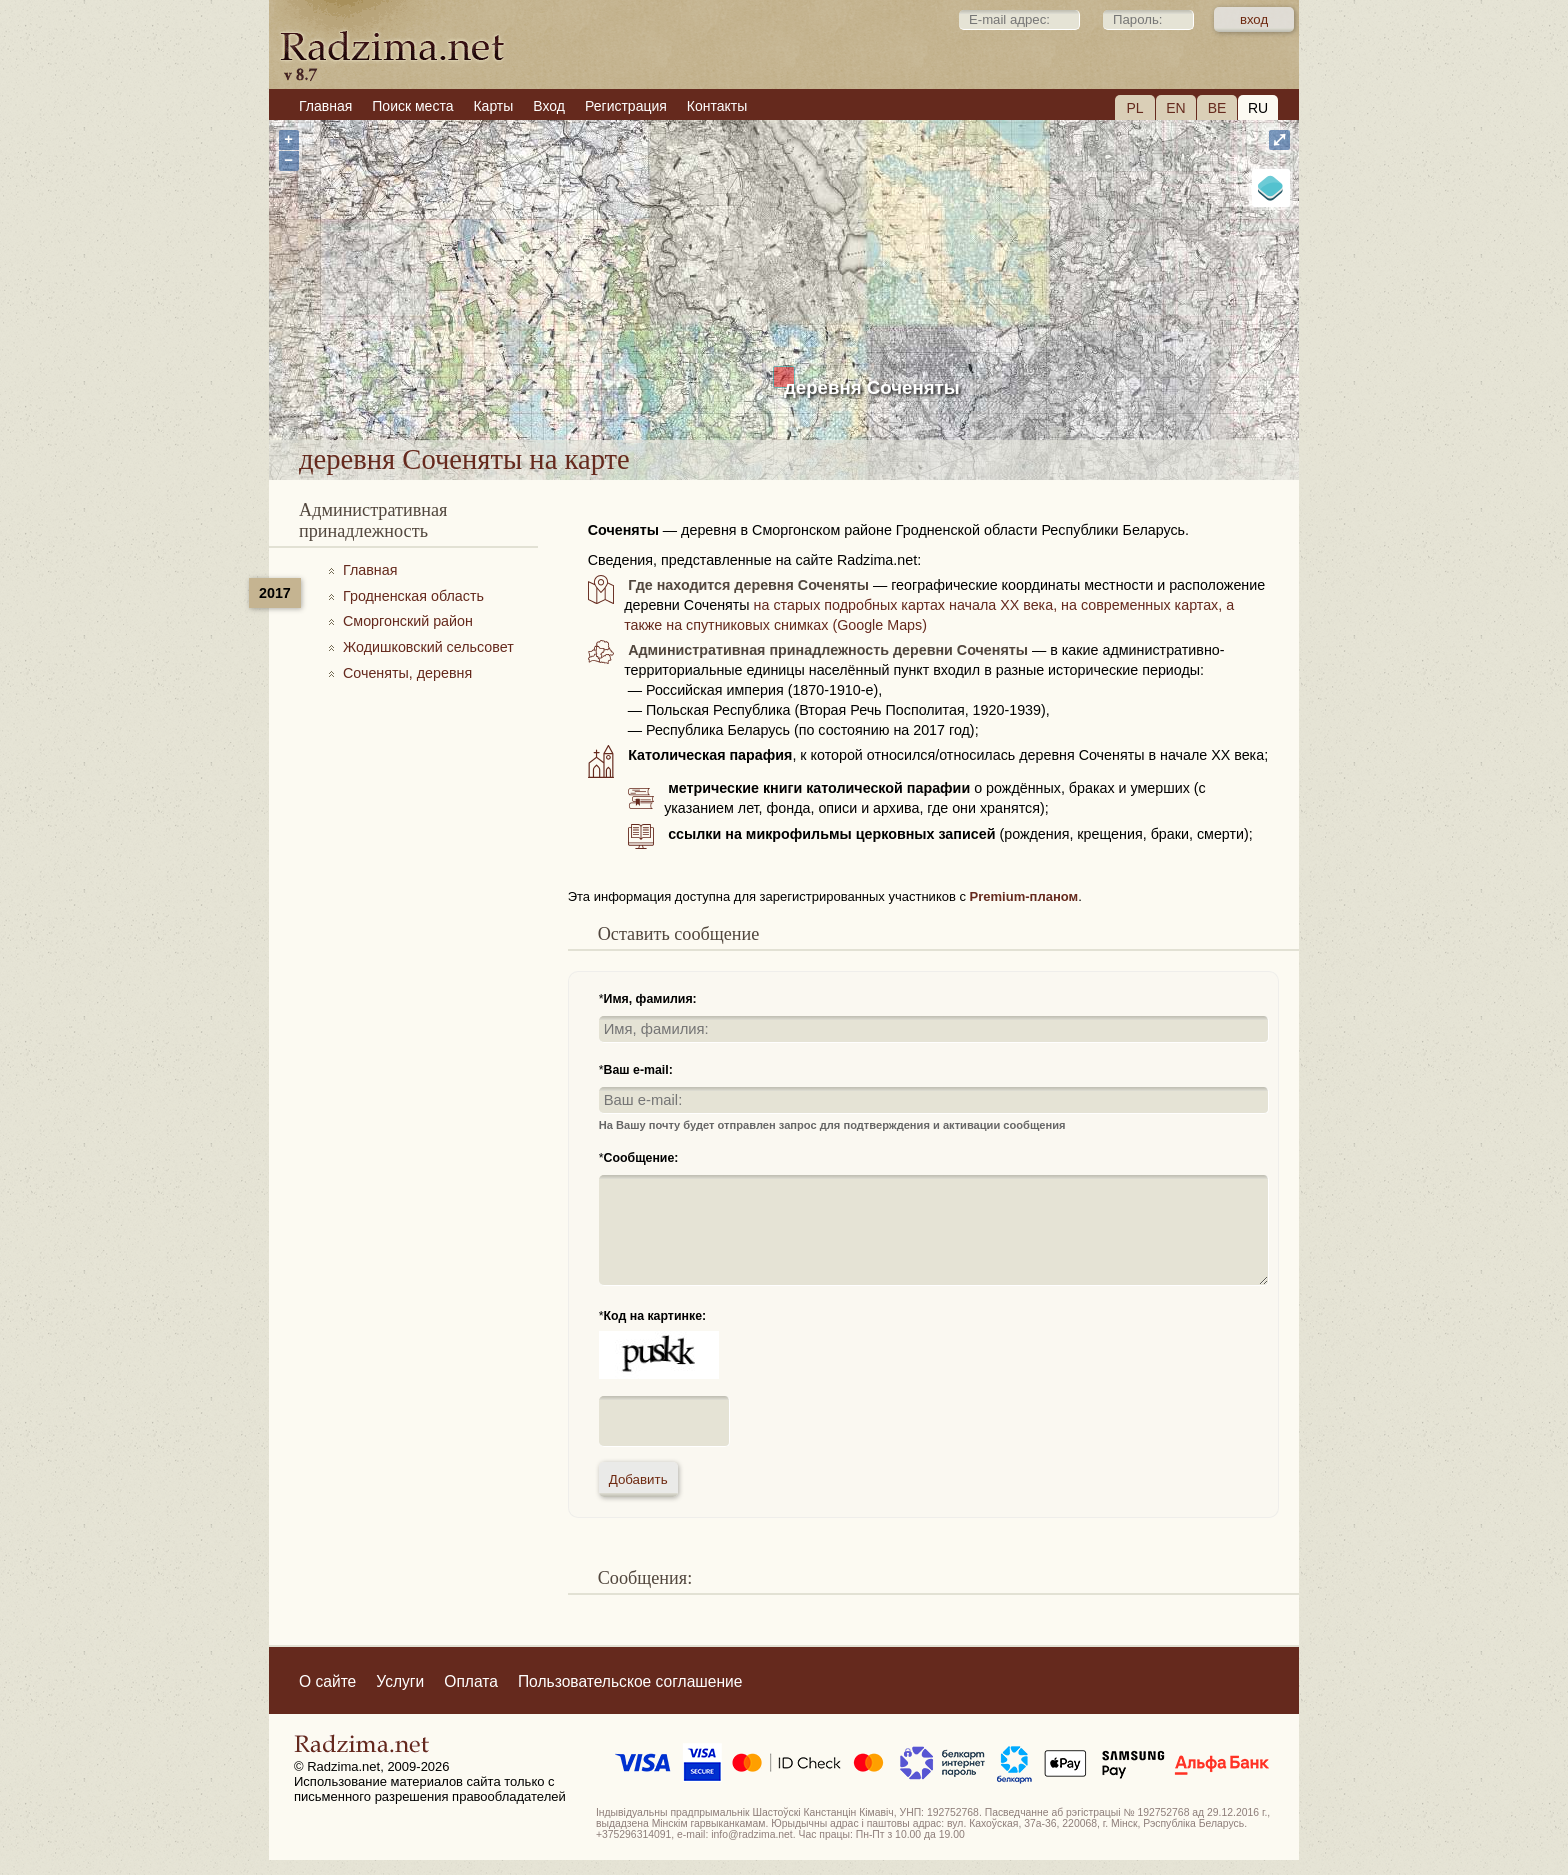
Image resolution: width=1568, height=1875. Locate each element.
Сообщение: (641, 1158)
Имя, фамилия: (650, 999)
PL (1134, 108)
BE (1217, 108)
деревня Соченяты (872, 387)
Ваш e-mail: (638, 1070)
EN (1175, 108)
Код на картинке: (655, 1316)
